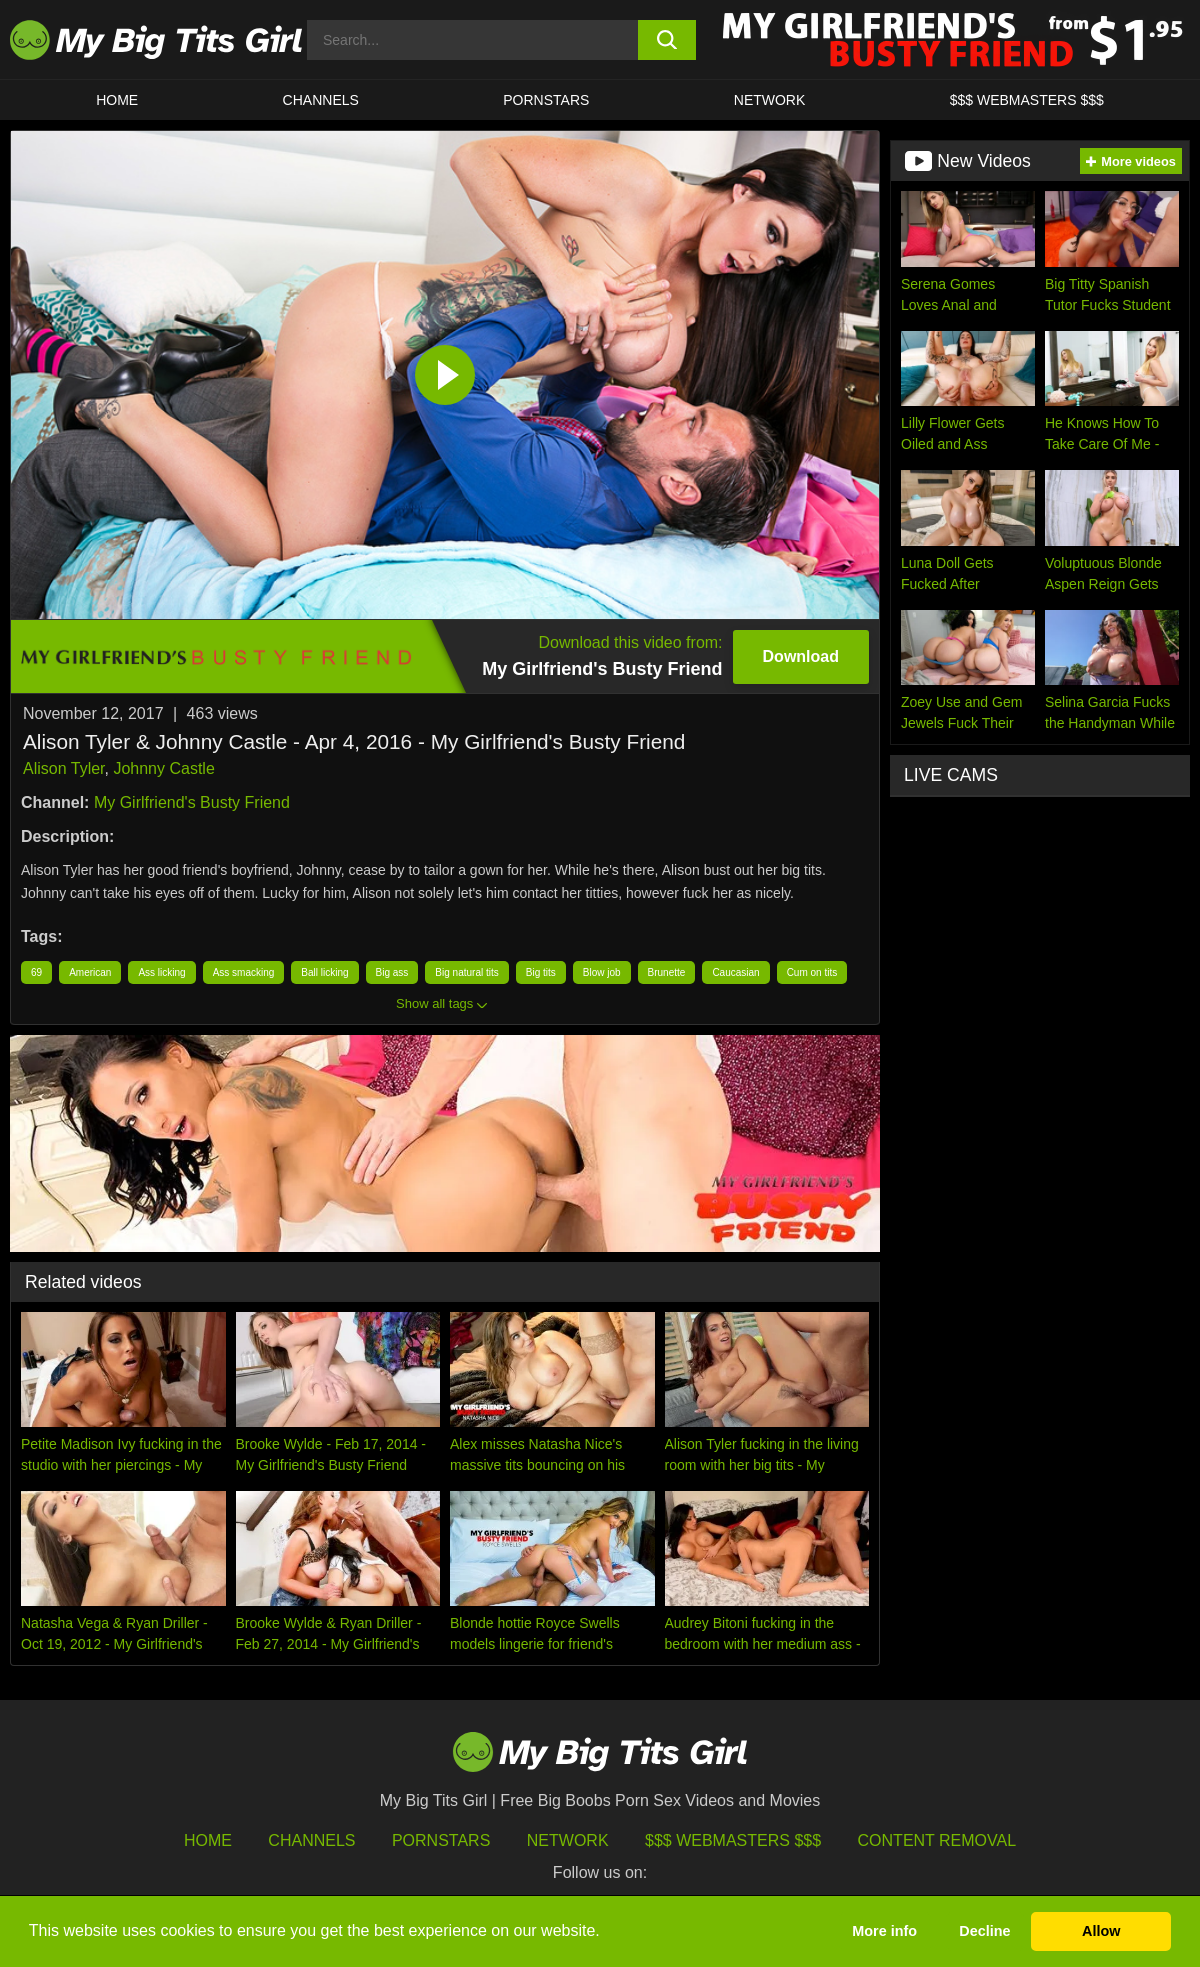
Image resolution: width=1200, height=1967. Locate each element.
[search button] (667, 40)
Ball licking (324, 972)
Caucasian (735, 972)
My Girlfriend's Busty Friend (192, 802)
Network (770, 100)
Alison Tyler (64, 768)
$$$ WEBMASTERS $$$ (1027, 100)
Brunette (667, 972)
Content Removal (937, 1840)
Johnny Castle (163, 768)
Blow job (602, 972)
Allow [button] (1101, 1931)
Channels (311, 1840)
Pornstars (546, 100)
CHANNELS (321, 100)
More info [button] (884, 1931)
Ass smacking (244, 972)
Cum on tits (812, 972)
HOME (117, 100)
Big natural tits (466, 972)
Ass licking (161, 972)
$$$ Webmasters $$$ (733, 1840)
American (90, 972)
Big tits (541, 972)
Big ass (392, 972)
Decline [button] (984, 1931)
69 (36, 972)
